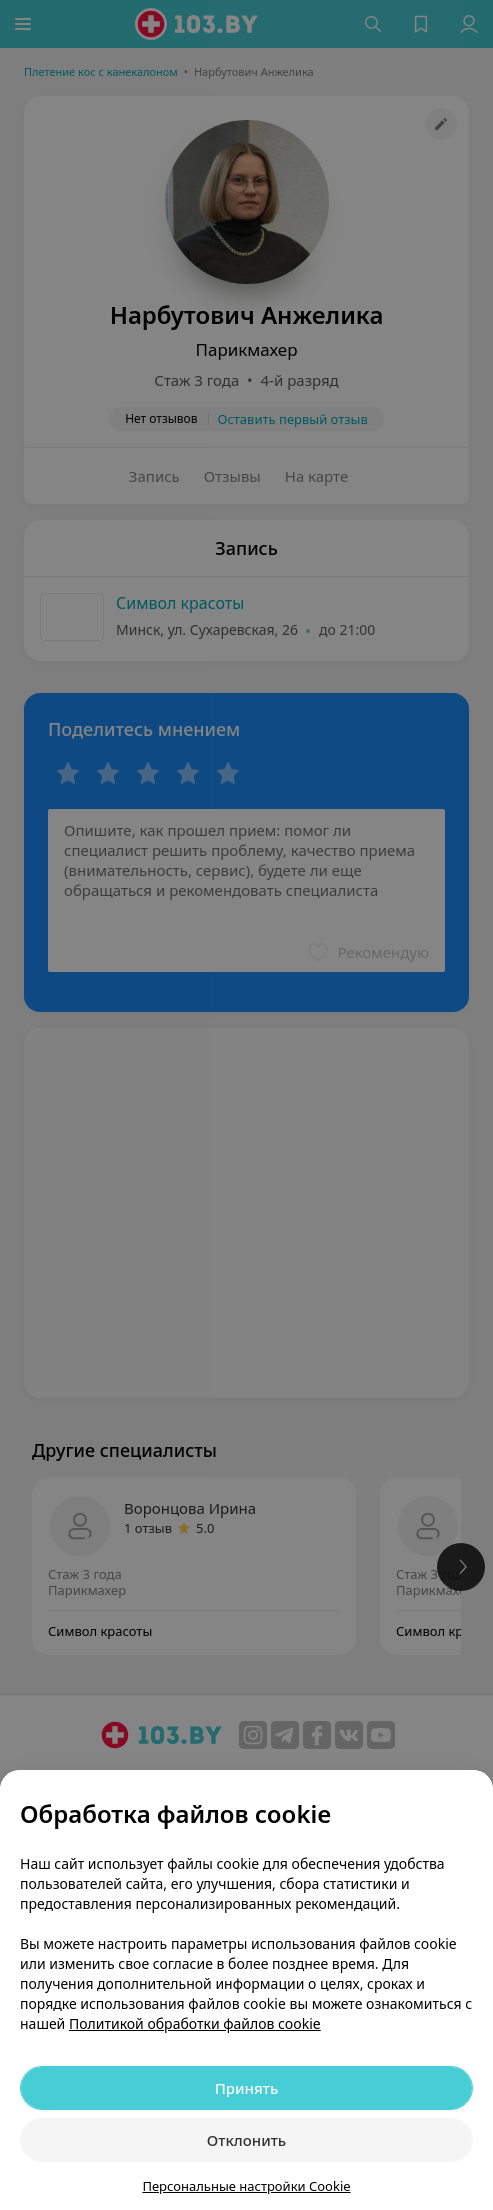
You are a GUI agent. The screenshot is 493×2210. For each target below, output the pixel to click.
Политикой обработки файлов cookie (195, 2023)
